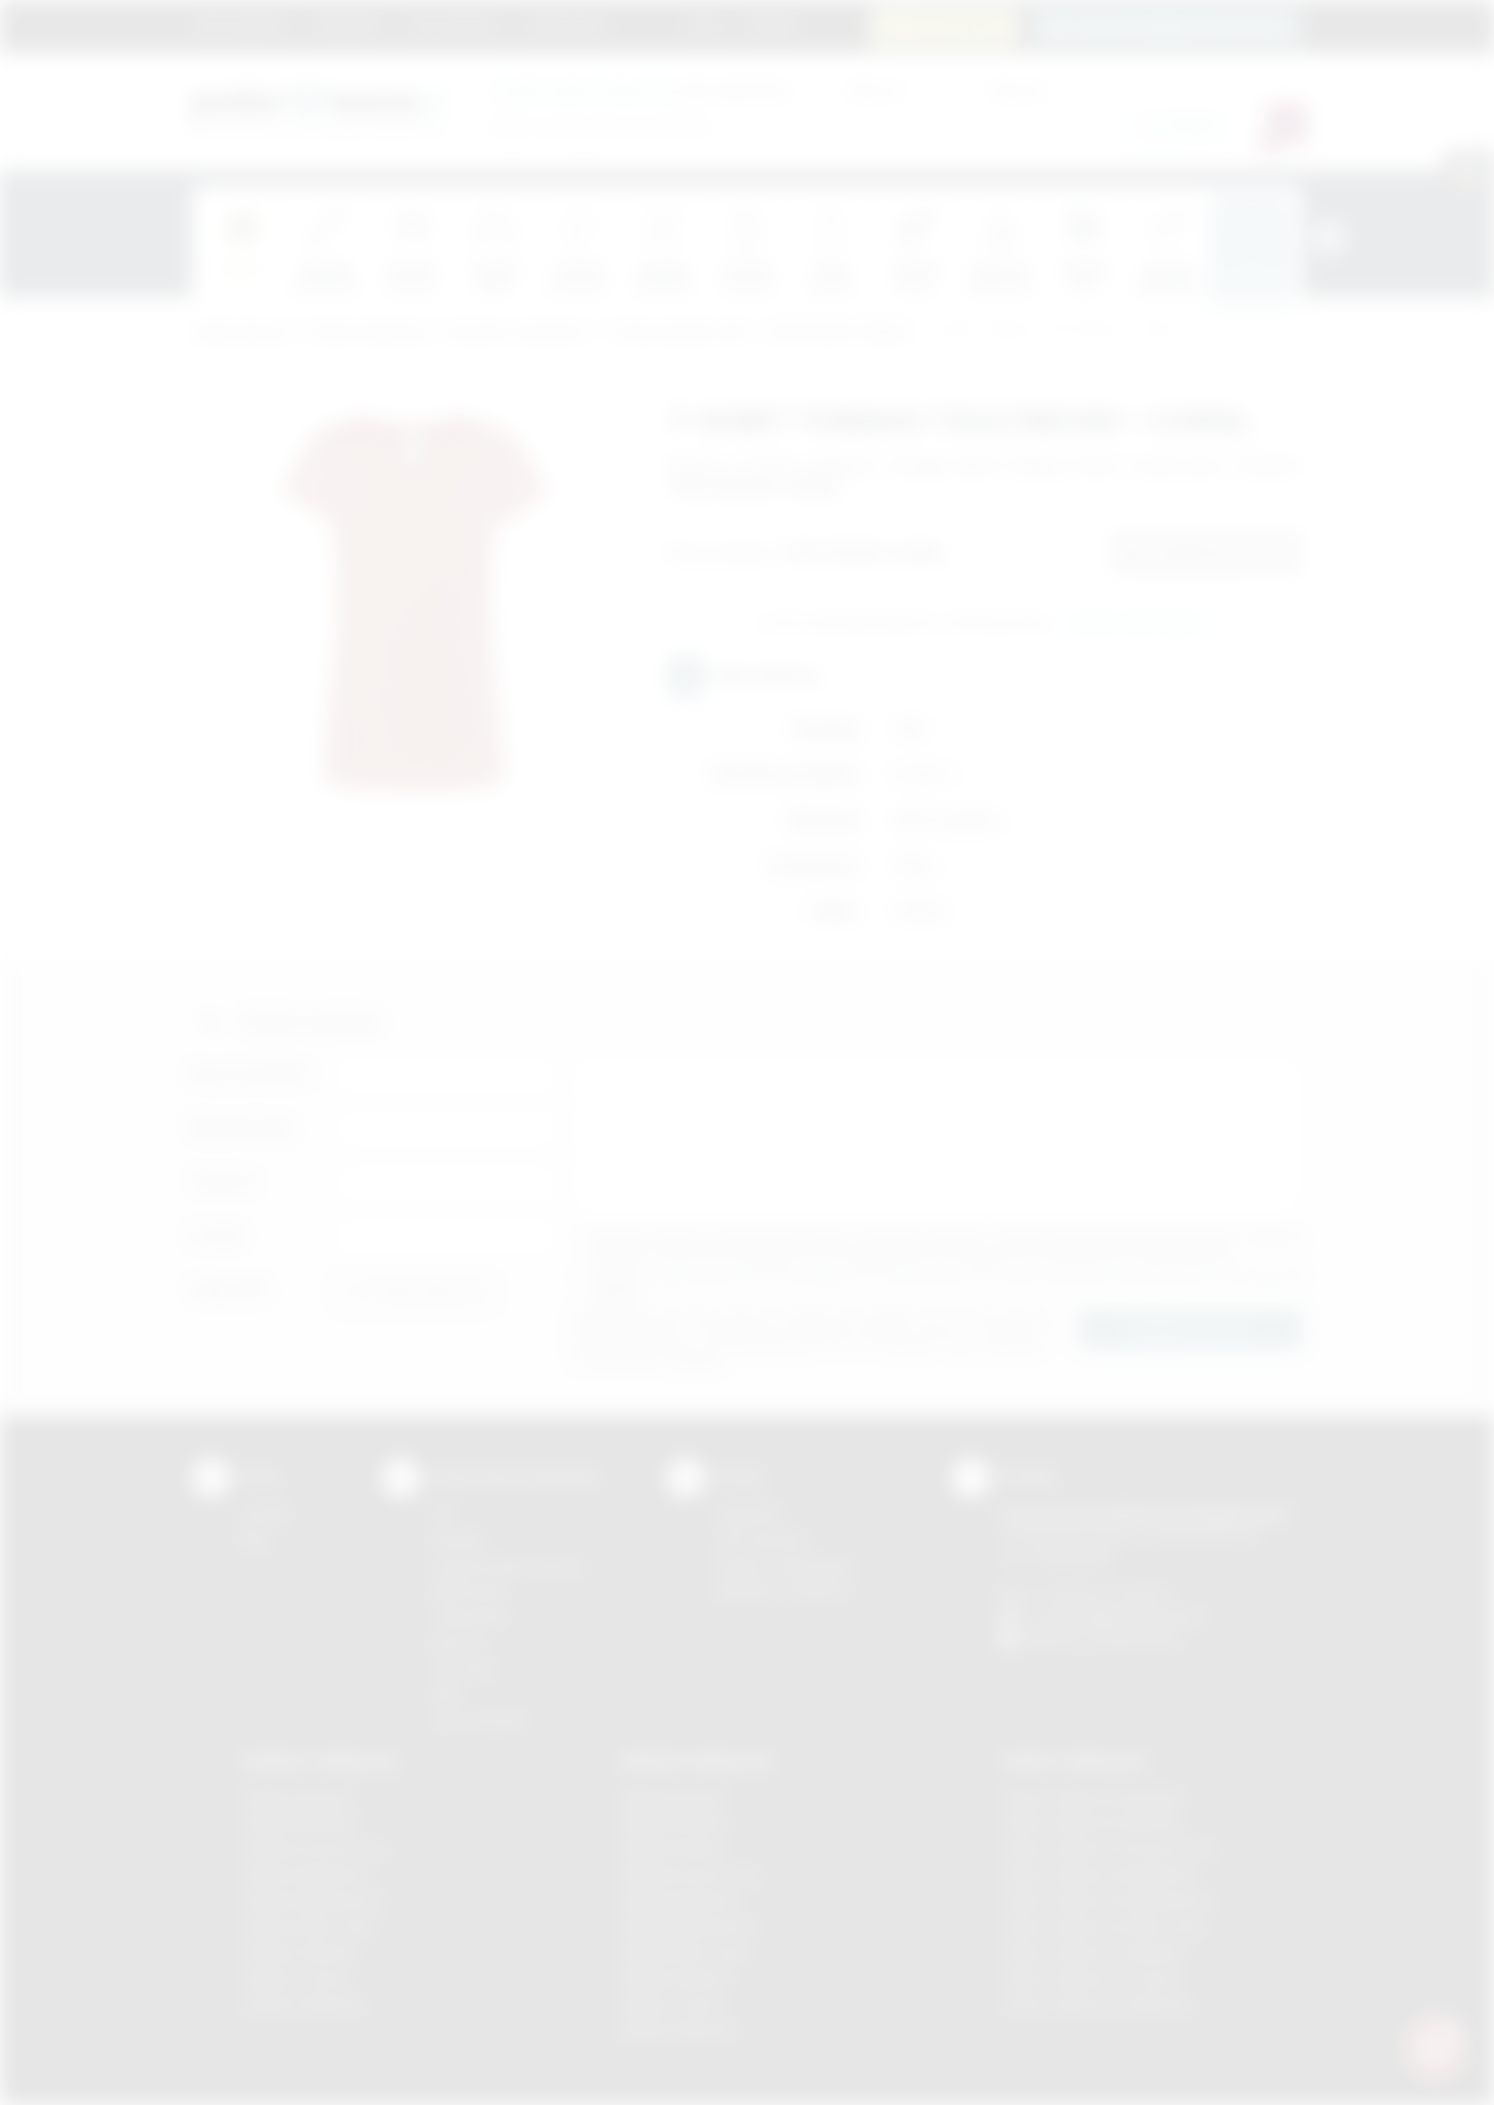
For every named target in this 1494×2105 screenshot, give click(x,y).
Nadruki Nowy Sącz (685, 1952)
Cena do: (1017, 89)
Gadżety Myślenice (305, 1874)
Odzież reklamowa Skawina (1093, 1952)
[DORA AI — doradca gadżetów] (1435, 2046)
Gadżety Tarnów (296, 1978)
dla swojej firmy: (641, 89)
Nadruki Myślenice (681, 1900)
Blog (705, 25)
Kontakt (770, 25)
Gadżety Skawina (299, 1952)
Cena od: (875, 89)
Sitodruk (458, 1539)
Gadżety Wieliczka (303, 2004)
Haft (444, 1694)
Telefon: (224, 1181)
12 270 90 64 (956, 25)
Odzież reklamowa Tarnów (1091, 1978)
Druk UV (457, 1642)
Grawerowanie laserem (509, 1565)
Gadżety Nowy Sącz (309, 1926)
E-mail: (218, 1235)
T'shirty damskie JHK (675, 333)
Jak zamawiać (453, 25)
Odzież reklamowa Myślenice (1099, 1874)
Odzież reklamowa (368, 333)
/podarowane (1135, 1639)
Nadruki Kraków (673, 1848)
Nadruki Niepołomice (690, 1926)
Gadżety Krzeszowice (315, 1848)
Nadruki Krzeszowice (691, 1874)
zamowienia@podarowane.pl (1178, 25)
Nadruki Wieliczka (679, 2030)
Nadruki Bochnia (674, 1797)
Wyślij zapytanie (1135, 624)
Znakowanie (564, 25)
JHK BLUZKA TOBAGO (837, 333)
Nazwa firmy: (242, 1127)
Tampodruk (469, 1616)
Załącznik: (230, 1289)
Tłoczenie (463, 1668)
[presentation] (1329, 238)
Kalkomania (468, 1590)
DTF (444, 1513)
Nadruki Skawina (675, 1978)
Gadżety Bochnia (297, 1797)
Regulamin (348, 25)
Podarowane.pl (241, 333)
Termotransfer (479, 1720)
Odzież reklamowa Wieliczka (1097, 2004)
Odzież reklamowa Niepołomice (1108, 1900)
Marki (647, 25)
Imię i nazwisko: (252, 1073)
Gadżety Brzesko (299, 1822)
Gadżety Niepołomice (313, 1900)
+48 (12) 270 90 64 (1106, 1593)
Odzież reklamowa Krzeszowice (1109, 1848)
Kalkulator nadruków (783, 1590)
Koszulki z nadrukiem (516, 333)
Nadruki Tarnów (673, 2004)
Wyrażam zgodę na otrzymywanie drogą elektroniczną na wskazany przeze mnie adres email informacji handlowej (947, 1283)
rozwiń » (616, 1290)
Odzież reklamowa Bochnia (1092, 1822)
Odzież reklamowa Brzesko (1093, 1797)
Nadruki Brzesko (675, 1822)
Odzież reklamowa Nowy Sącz (1103, 1926)
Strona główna (242, 25)
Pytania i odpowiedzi (785, 1565)
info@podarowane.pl (1138, 1616)
